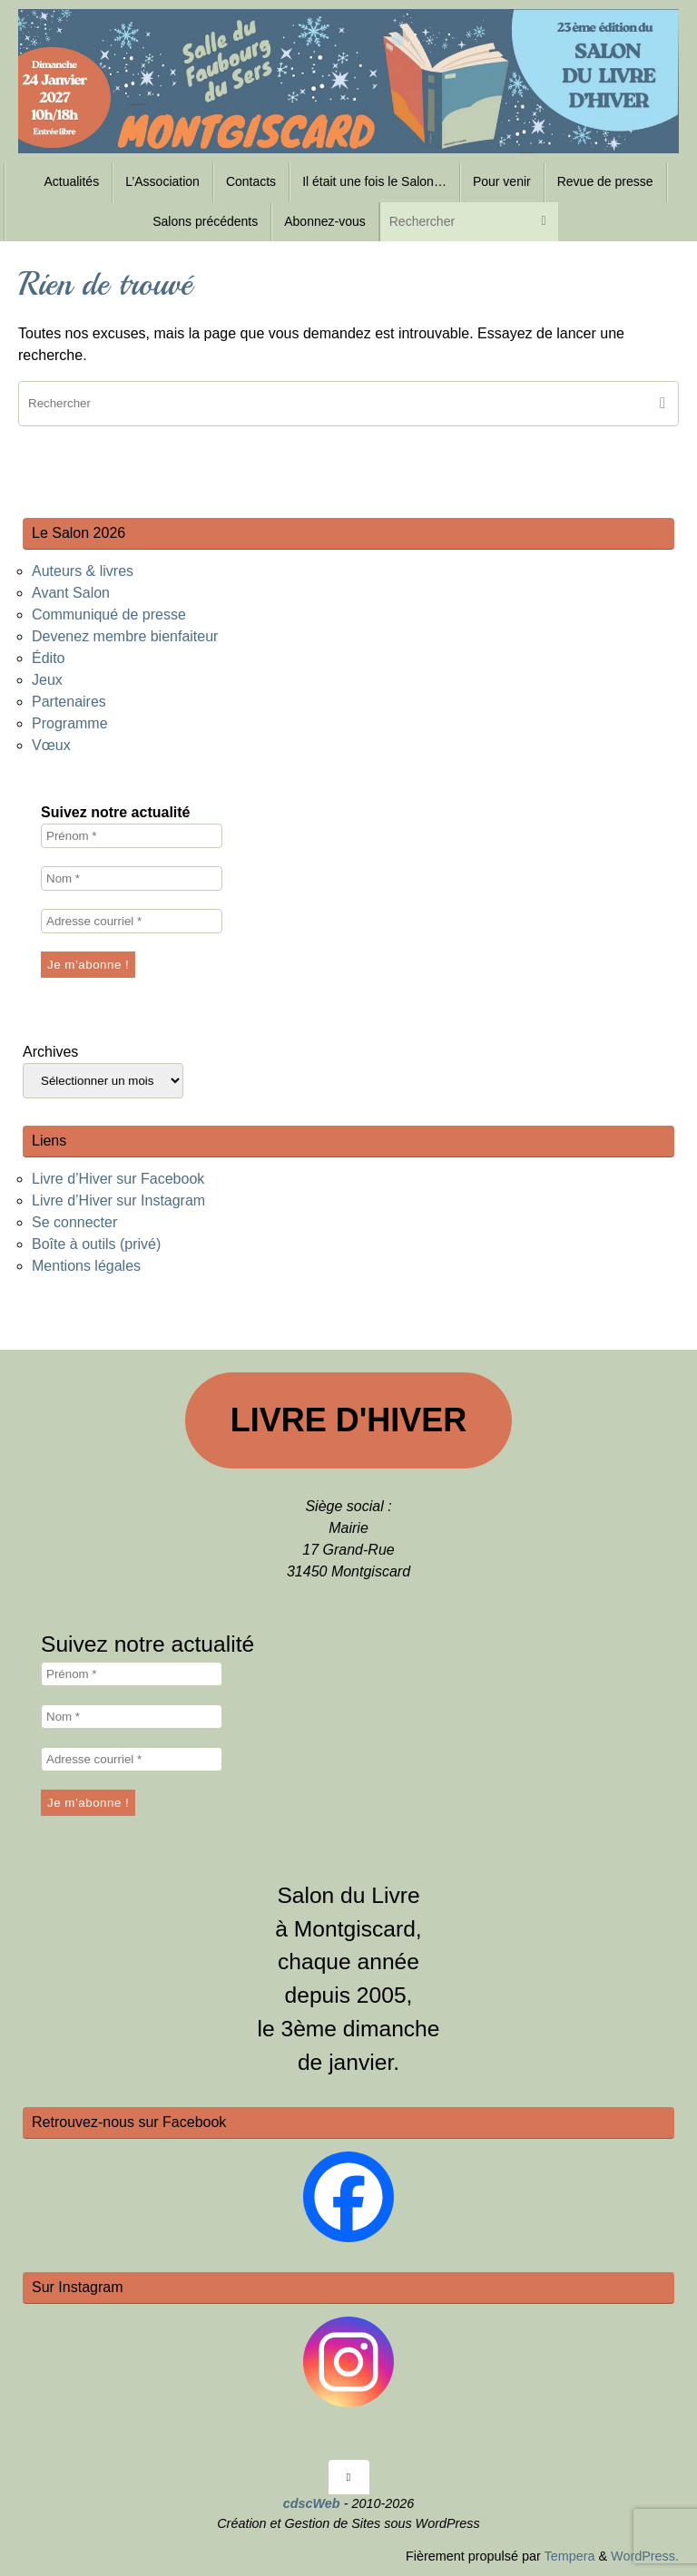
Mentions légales (86, 1265)
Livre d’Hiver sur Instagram (118, 1200)
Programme (70, 723)
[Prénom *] (131, 836)
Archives (50, 1051)
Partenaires (69, 701)
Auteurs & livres (82, 571)
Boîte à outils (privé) (96, 1244)
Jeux (47, 680)
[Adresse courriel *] (131, 921)
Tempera (569, 2556)
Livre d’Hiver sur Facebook (118, 1178)
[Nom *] (131, 878)
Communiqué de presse (109, 614)
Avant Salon (71, 592)
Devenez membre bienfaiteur (125, 636)
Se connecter (74, 1222)
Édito (48, 658)
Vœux (51, 745)
